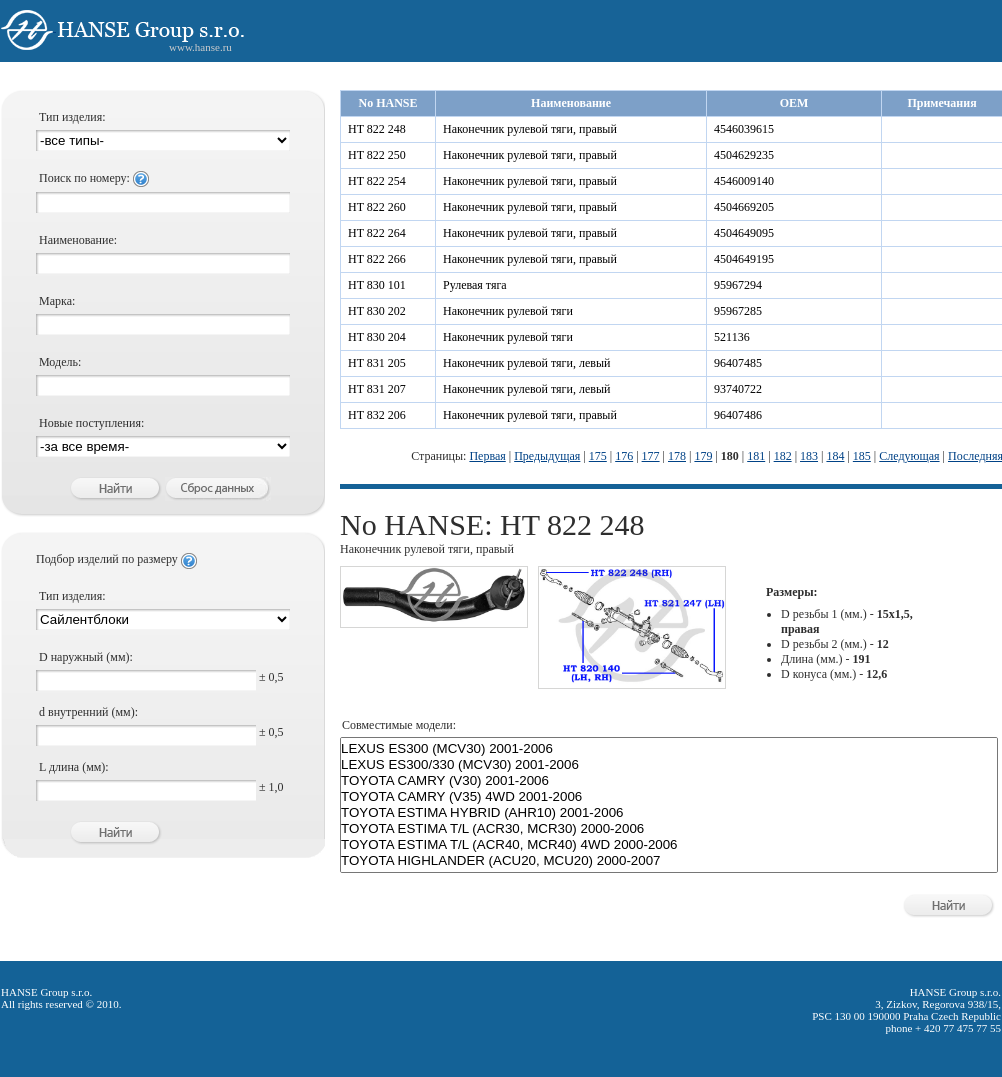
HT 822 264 (377, 233)
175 (598, 456)
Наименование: (78, 240)
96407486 (738, 415)
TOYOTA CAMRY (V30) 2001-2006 (669, 781)
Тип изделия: (72, 117)
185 (862, 456)
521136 (732, 337)
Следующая (909, 456)
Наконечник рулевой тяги (508, 311)
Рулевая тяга (475, 285)
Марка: (57, 301)
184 (835, 456)
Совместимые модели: (399, 725)
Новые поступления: (91, 423)
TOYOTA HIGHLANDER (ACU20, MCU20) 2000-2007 (669, 861)
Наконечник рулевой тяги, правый (530, 129)
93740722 (738, 389)
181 (756, 456)
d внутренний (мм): (88, 712)
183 (809, 456)
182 (783, 456)
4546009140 (744, 181)
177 (651, 456)
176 (624, 456)
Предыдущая (547, 456)
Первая (487, 456)
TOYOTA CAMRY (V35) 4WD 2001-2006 (669, 797)
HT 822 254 (377, 181)
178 (677, 456)
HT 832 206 (377, 415)
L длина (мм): (74, 767)
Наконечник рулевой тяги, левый (526, 363)
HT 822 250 (377, 155)
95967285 (738, 311)
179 (703, 456)
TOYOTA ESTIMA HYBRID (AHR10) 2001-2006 (669, 813)
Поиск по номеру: (94, 178)
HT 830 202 (377, 311)
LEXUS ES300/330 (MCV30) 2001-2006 (669, 765)
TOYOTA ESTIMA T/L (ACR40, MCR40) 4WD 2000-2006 (669, 845)
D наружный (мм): (86, 657)
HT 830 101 (377, 285)
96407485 (738, 363)
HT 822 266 (377, 259)
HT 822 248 (377, 129)
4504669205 (744, 207)
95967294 (738, 285)
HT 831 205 (377, 363)
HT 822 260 (377, 207)
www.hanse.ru (200, 47)
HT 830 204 (377, 337)
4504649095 (744, 233)
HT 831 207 (377, 389)
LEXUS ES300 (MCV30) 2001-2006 (669, 749)
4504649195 (744, 259)
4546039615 (744, 129)
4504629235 (744, 155)
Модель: (60, 362)
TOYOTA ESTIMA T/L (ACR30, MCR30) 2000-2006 (669, 829)
